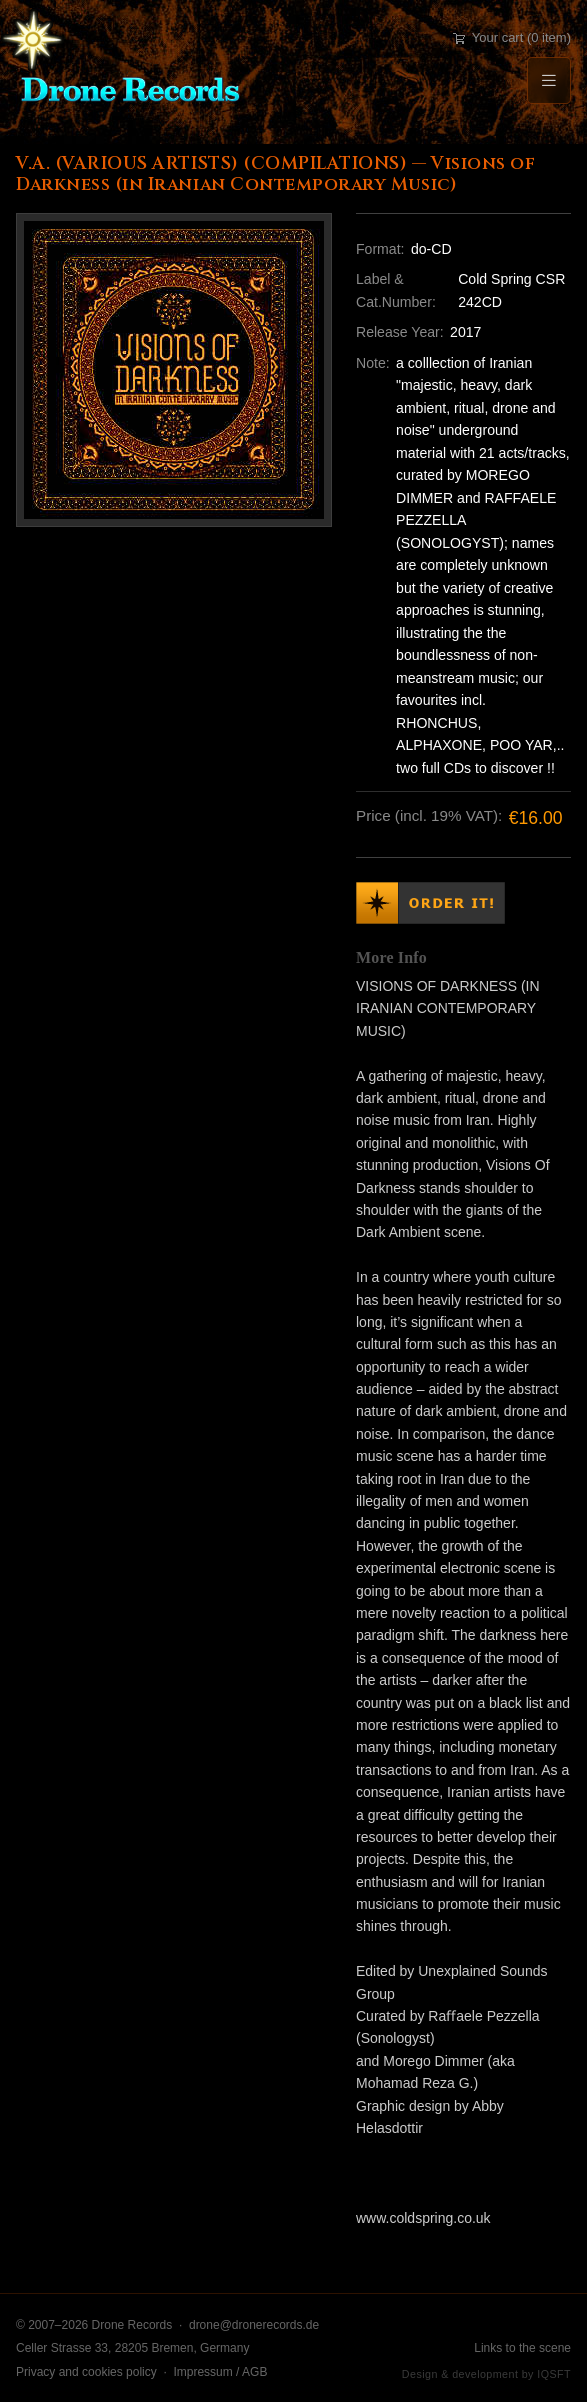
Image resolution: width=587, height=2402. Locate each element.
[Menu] (549, 80)
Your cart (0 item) (512, 37)
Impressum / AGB (220, 2372)
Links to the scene (522, 2348)
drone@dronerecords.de (254, 2325)
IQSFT (554, 2374)
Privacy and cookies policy (86, 2372)
